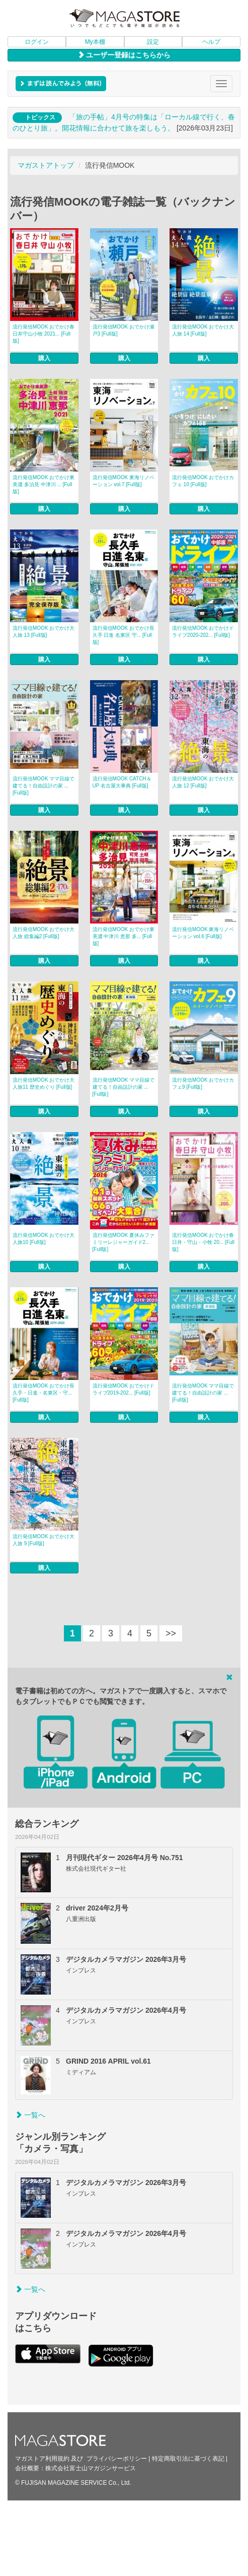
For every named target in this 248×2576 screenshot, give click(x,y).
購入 (44, 358)
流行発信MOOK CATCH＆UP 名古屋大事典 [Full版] (122, 782)
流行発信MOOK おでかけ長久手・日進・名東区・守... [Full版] (43, 1393)
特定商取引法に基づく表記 (188, 2458)
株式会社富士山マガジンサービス (90, 2468)
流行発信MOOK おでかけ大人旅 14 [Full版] (203, 330)
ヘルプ (211, 41)
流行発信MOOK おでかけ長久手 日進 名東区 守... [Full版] (123, 635)
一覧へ (30, 2115)
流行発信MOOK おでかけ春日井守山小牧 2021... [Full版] (43, 334)
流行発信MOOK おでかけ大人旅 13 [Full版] (43, 631)
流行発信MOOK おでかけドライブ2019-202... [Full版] (123, 1389)
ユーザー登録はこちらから (124, 55)
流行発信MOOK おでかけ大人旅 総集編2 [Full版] (43, 933)
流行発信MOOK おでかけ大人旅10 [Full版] (43, 1238)
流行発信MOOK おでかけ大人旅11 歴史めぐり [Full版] (43, 1083)
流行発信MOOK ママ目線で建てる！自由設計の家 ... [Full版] (43, 786)
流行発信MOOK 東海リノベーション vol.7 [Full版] (123, 481)
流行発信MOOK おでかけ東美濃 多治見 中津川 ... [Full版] (43, 484)
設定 (153, 41)
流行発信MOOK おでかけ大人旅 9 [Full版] (43, 1540)
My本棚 (95, 41)
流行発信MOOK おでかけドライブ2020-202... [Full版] (203, 631)
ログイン (37, 41)
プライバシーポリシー (117, 2458)
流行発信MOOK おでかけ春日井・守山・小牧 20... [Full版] (203, 1242)
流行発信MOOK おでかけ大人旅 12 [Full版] (203, 782)
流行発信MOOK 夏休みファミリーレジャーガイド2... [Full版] (123, 1242)
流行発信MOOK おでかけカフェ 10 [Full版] (203, 481)
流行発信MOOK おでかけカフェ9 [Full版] (203, 1083)
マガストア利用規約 (42, 2458)
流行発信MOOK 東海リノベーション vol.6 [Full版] (203, 933)
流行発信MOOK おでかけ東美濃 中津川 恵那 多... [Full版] (123, 936)
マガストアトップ (46, 165)
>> (171, 1633)
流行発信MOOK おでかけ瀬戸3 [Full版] (123, 330)
